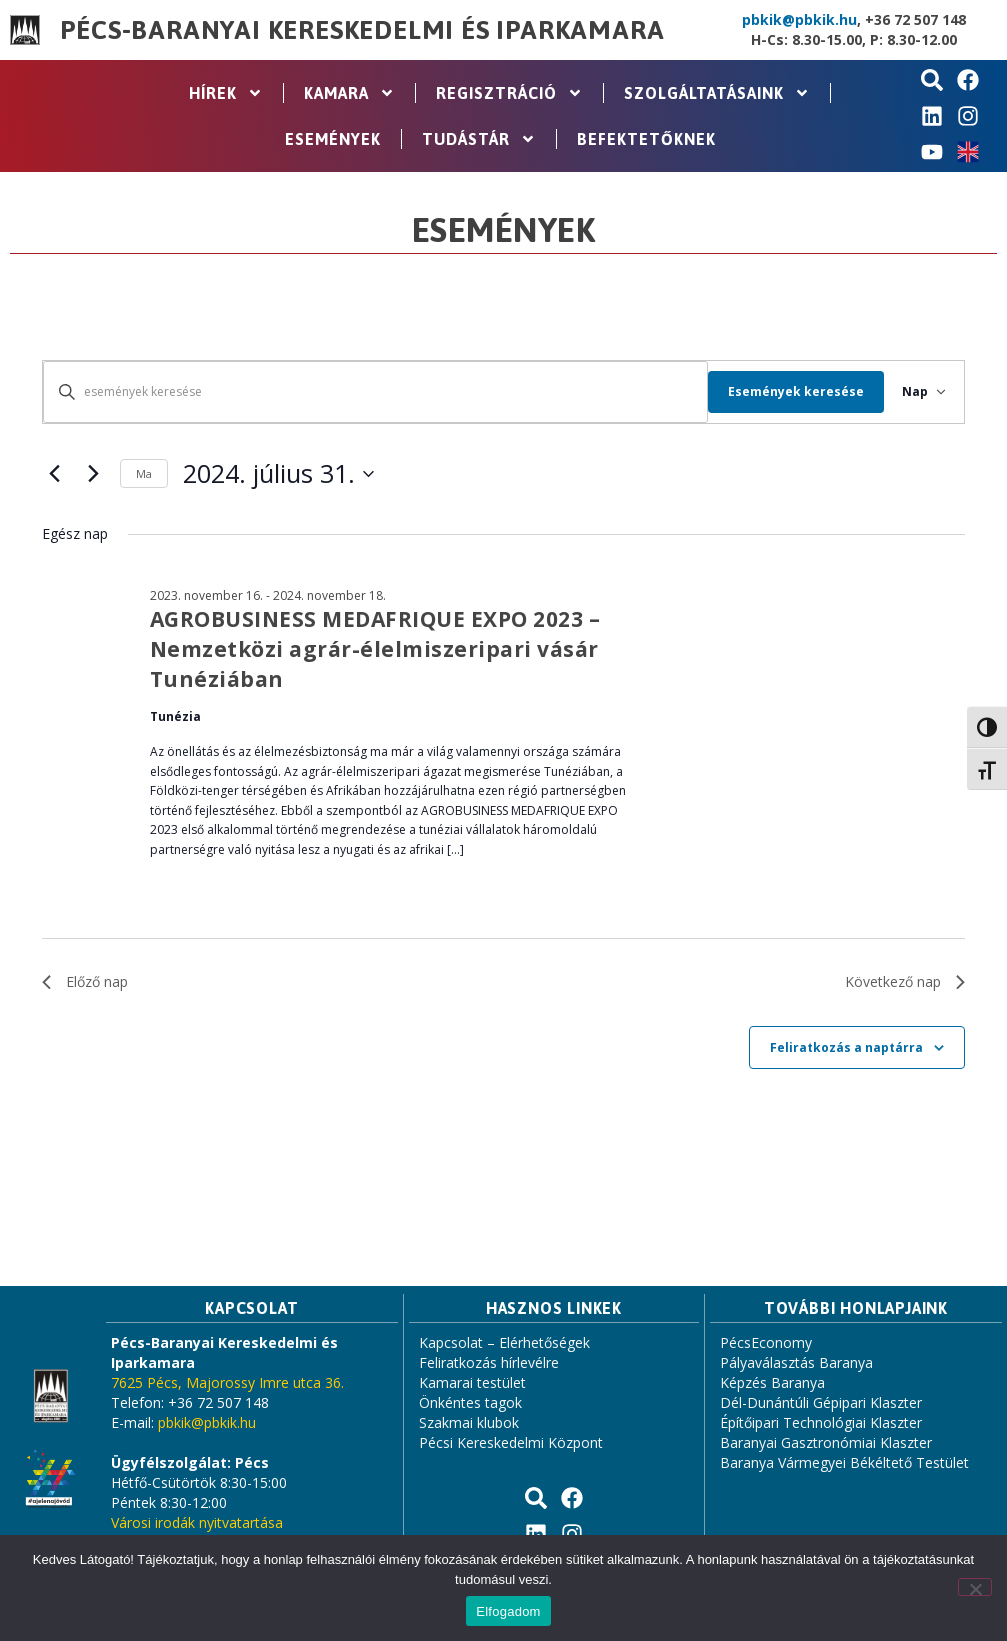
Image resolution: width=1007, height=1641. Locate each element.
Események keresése (784, 391)
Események (333, 139)
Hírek (226, 93)
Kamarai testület (472, 1382)
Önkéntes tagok (470, 1402)
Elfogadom (508, 1611)
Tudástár (479, 139)
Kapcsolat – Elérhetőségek (504, 1342)
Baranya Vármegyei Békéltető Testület (844, 1462)
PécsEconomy (766, 1342)
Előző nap (85, 981)
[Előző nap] (54, 474)
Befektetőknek (646, 139)
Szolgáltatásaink (717, 93)
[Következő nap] (93, 474)
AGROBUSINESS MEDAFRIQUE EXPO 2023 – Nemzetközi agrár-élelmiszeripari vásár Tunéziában (375, 649)
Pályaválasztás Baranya (796, 1362)
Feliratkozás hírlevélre (489, 1362)
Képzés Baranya (772, 1382)
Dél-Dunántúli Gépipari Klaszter (821, 1402)
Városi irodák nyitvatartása (197, 1522)
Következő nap (905, 981)
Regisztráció (509, 93)
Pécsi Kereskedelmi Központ (511, 1442)
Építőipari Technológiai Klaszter (821, 1422)
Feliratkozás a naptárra (846, 1047)
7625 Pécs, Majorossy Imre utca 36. (227, 1382)
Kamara (349, 93)
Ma (144, 473)
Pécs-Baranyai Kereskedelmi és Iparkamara (362, 30)
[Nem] (975, 1587)
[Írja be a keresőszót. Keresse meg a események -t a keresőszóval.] (369, 391)
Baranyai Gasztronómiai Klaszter (826, 1442)
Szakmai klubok (469, 1422)
